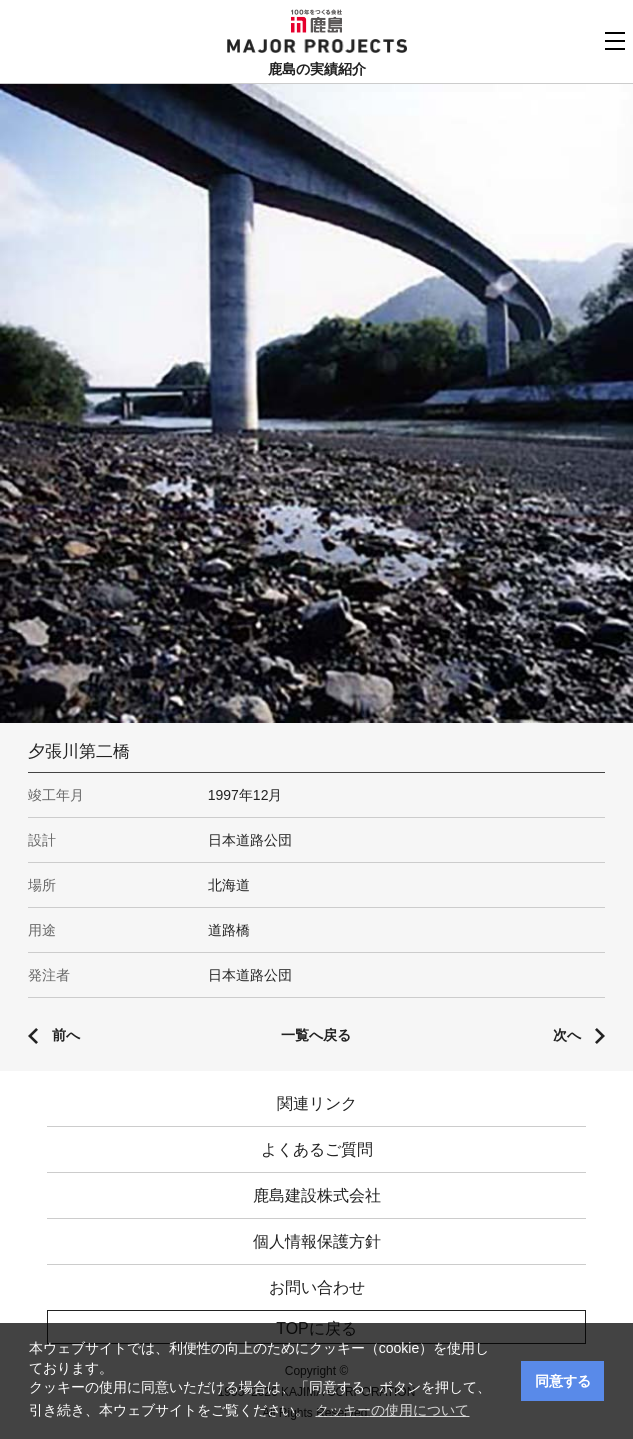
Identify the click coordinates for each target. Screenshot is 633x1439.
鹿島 (316, 21)
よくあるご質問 (317, 1149)
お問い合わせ (317, 1287)
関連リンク (317, 1103)
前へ (66, 1035)
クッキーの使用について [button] (392, 1410)
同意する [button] (563, 1381)
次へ (567, 1035)
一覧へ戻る (316, 1035)
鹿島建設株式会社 (317, 1195)
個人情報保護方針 (317, 1241)
